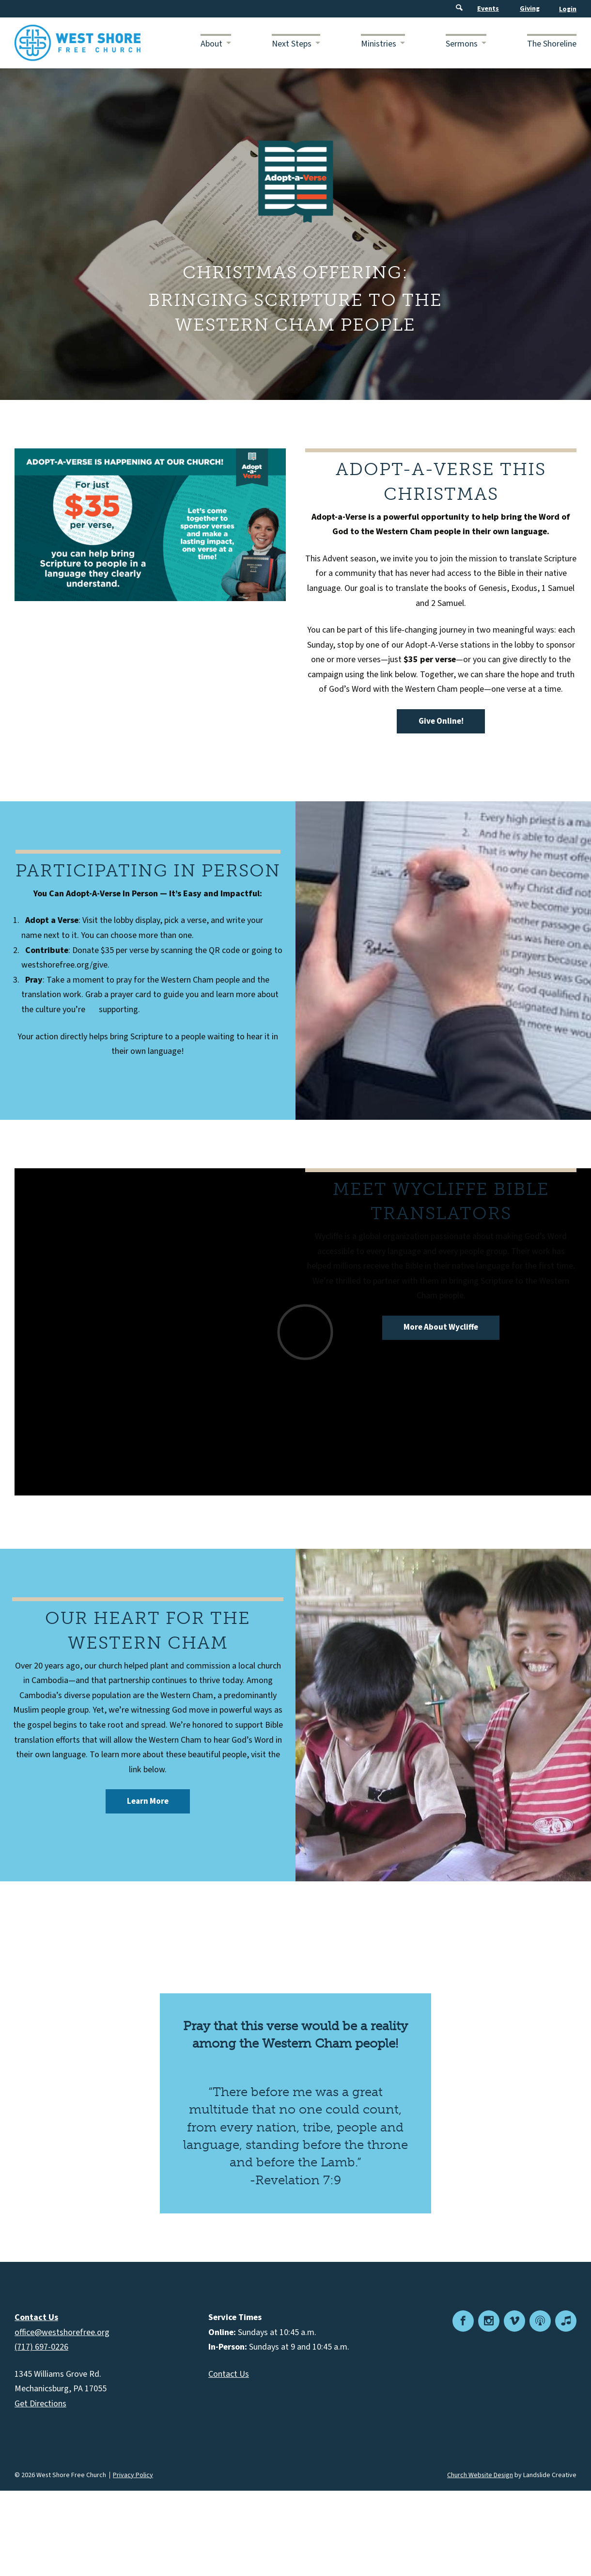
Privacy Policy (133, 2475)
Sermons (462, 44)
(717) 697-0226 (41, 2347)
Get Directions (40, 2404)
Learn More (148, 1801)
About (211, 44)
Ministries (378, 44)
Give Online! (441, 721)
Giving (530, 9)
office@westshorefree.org (62, 2332)
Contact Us (228, 2374)
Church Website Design (480, 2475)
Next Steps (291, 44)
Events (488, 9)
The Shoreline (551, 44)
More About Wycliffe (441, 1327)
